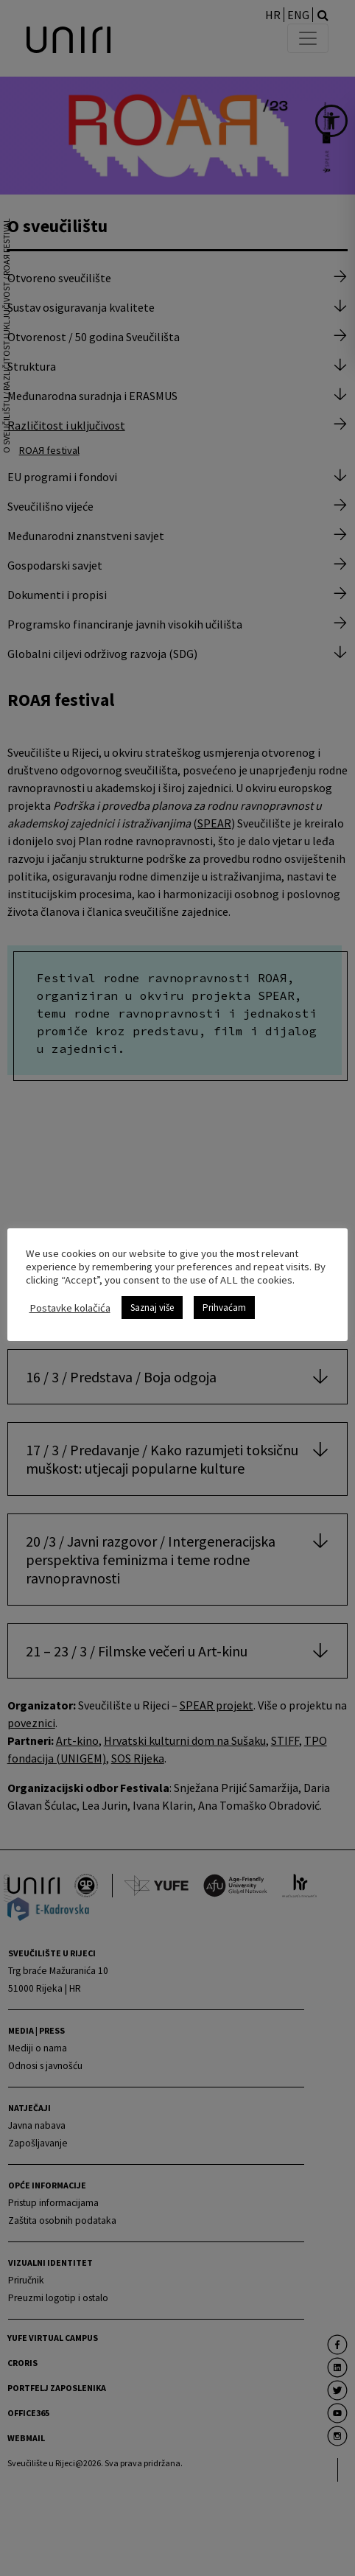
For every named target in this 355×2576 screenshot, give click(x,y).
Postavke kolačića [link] (69, 1307)
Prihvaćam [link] (224, 1307)
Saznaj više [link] (152, 1307)
